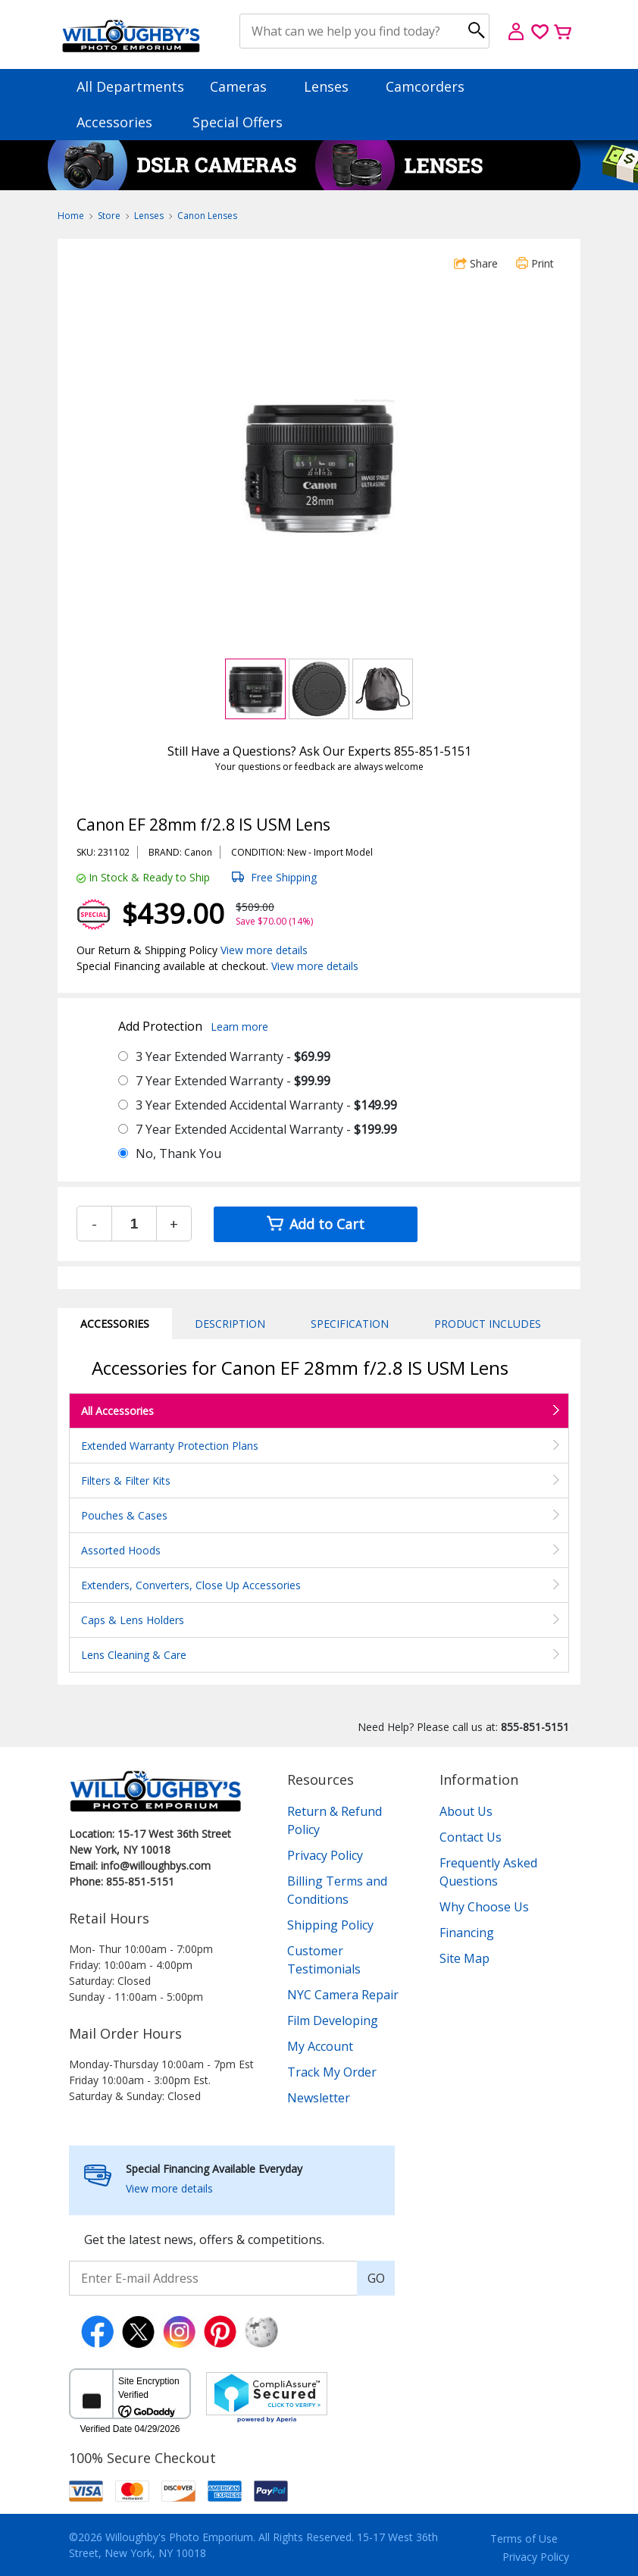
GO (376, 2278)
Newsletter (318, 2097)
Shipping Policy (330, 1925)
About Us (466, 1811)
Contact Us (470, 1837)
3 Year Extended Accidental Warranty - (266, 1105)
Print (535, 263)
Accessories (122, 122)
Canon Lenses (207, 215)
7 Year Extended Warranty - (233, 1080)
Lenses (333, 86)
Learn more (239, 1026)
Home (71, 215)
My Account (320, 2046)
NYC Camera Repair (343, 1994)
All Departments (130, 86)
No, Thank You (178, 1153)
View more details (264, 950)
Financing (466, 1932)
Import (328, 852)
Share (476, 263)
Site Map (464, 1958)
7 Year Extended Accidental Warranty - (266, 1129)
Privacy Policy (325, 1855)
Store (109, 215)
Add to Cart (315, 1224)
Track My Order (332, 2072)
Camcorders (432, 86)
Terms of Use (524, 2538)
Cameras (245, 86)
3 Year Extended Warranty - (233, 1056)
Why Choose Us (484, 1906)
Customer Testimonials (324, 1959)
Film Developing (332, 2020)
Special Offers (237, 122)
